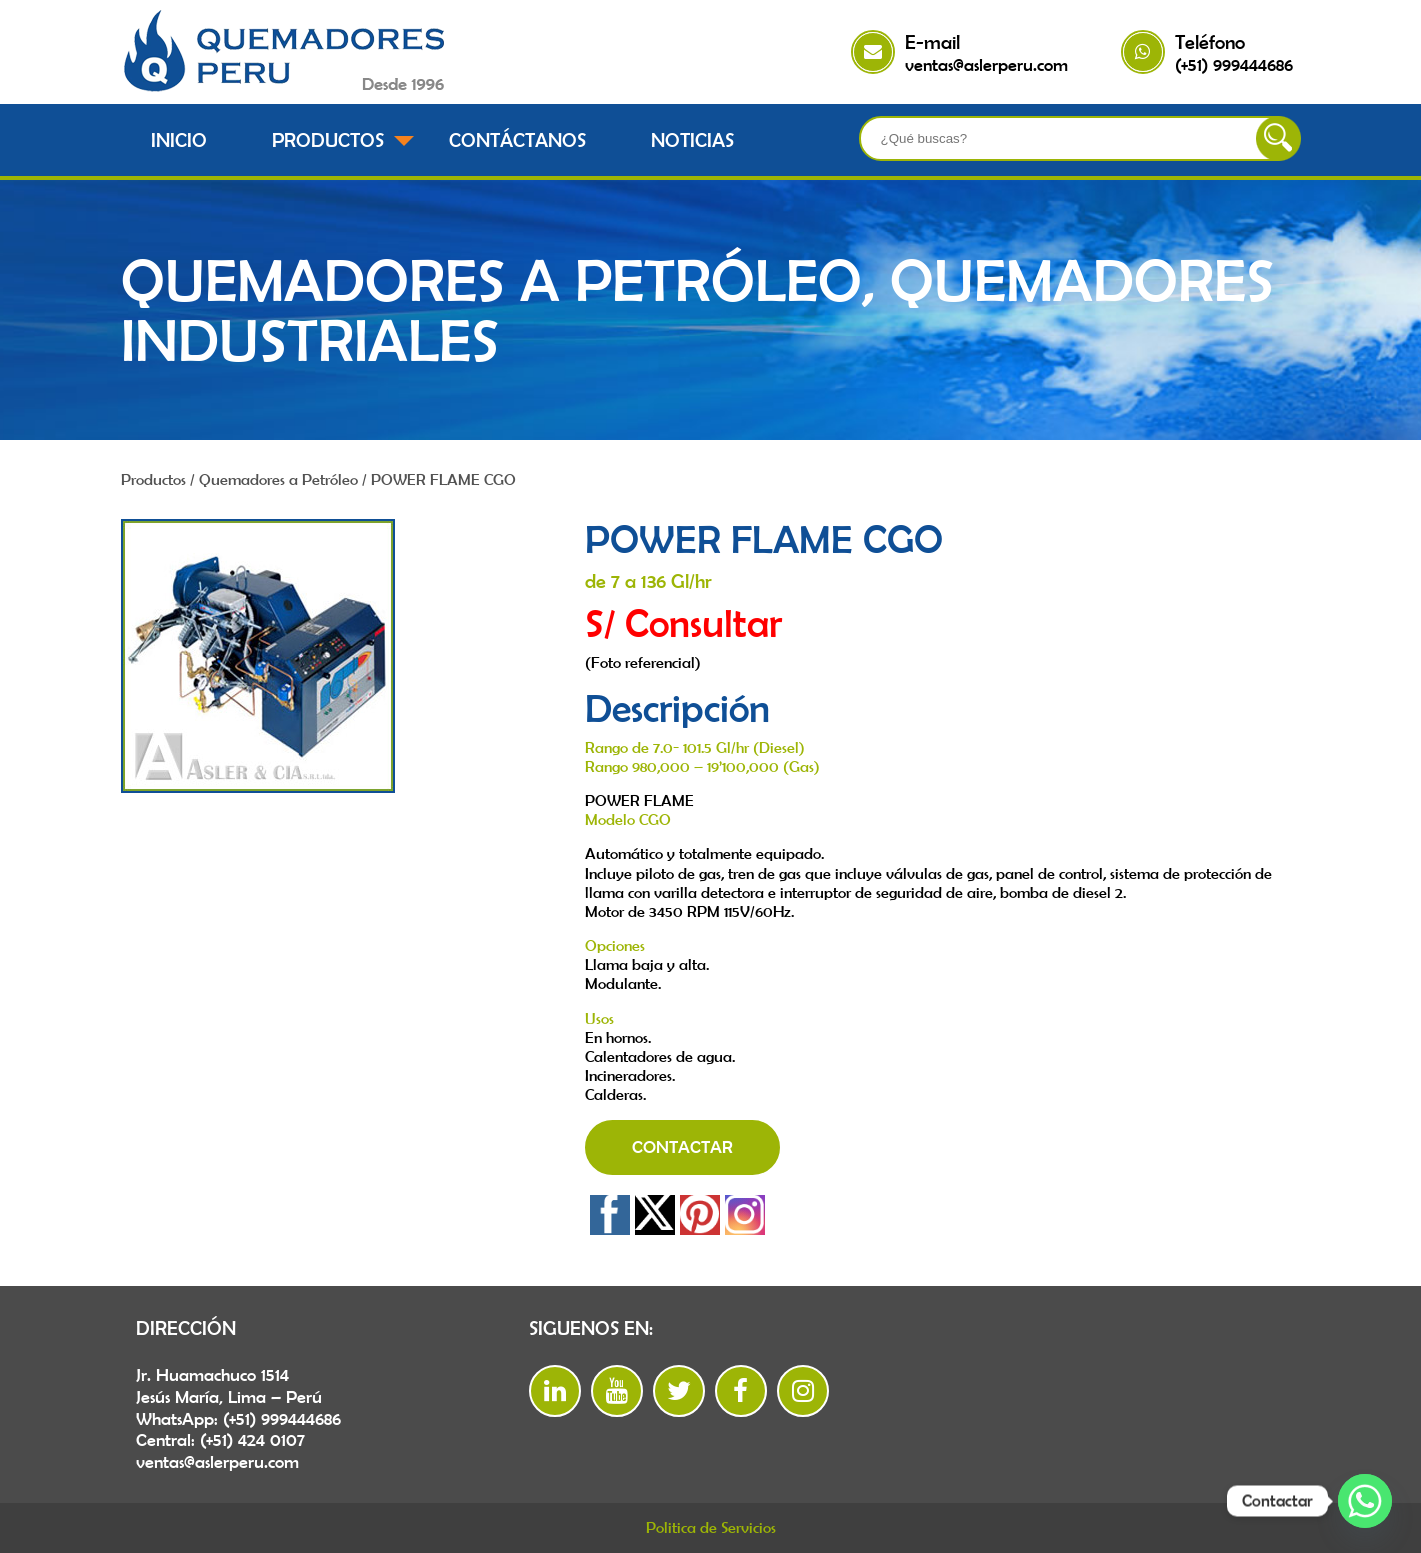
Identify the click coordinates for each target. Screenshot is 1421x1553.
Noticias (692, 140)
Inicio (179, 140)
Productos (328, 140)
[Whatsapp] (1365, 1501)
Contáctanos (517, 140)
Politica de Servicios (711, 1527)
